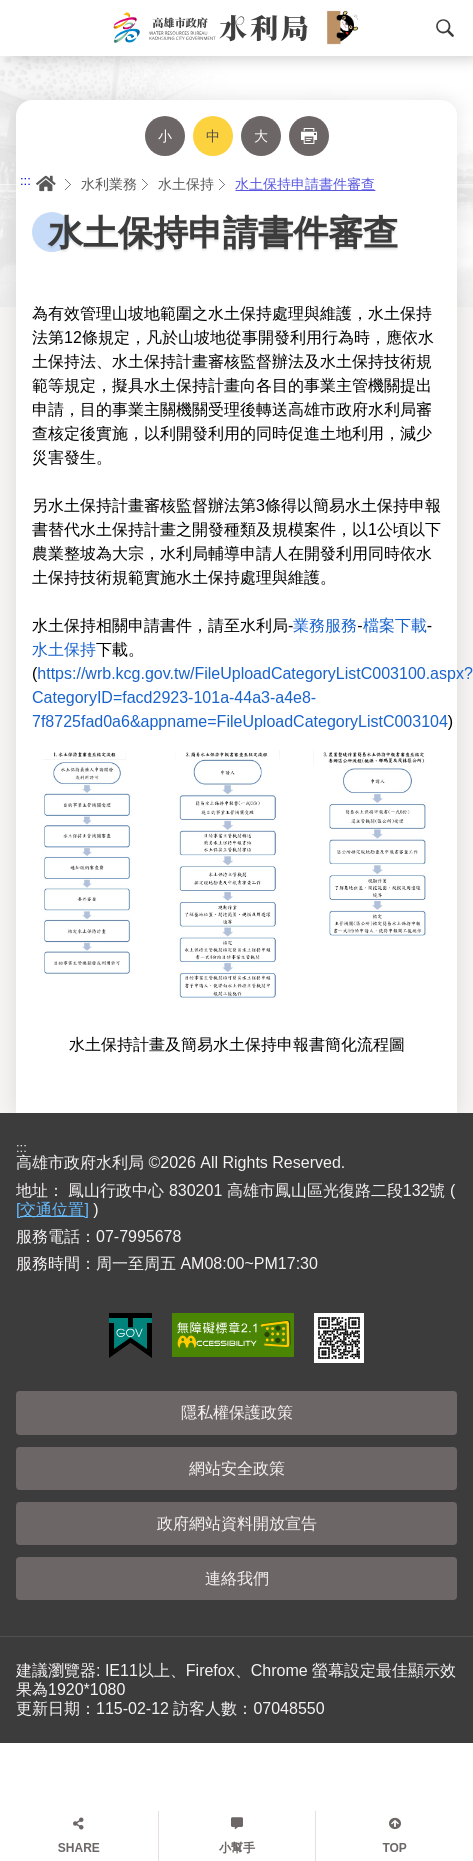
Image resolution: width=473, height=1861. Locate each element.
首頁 (44, 184)
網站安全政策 (237, 1468)
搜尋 (445, 28)
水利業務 (109, 184)
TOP (394, 1848)
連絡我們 (237, 1578)
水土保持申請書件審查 (305, 184)
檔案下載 (395, 625)
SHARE (79, 1848)
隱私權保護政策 (237, 1412)
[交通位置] (52, 1209)
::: (25, 180)
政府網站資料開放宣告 (237, 1523)
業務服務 (325, 625)
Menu (25, 28)
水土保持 (186, 184)
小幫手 (237, 1848)
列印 (309, 136)
